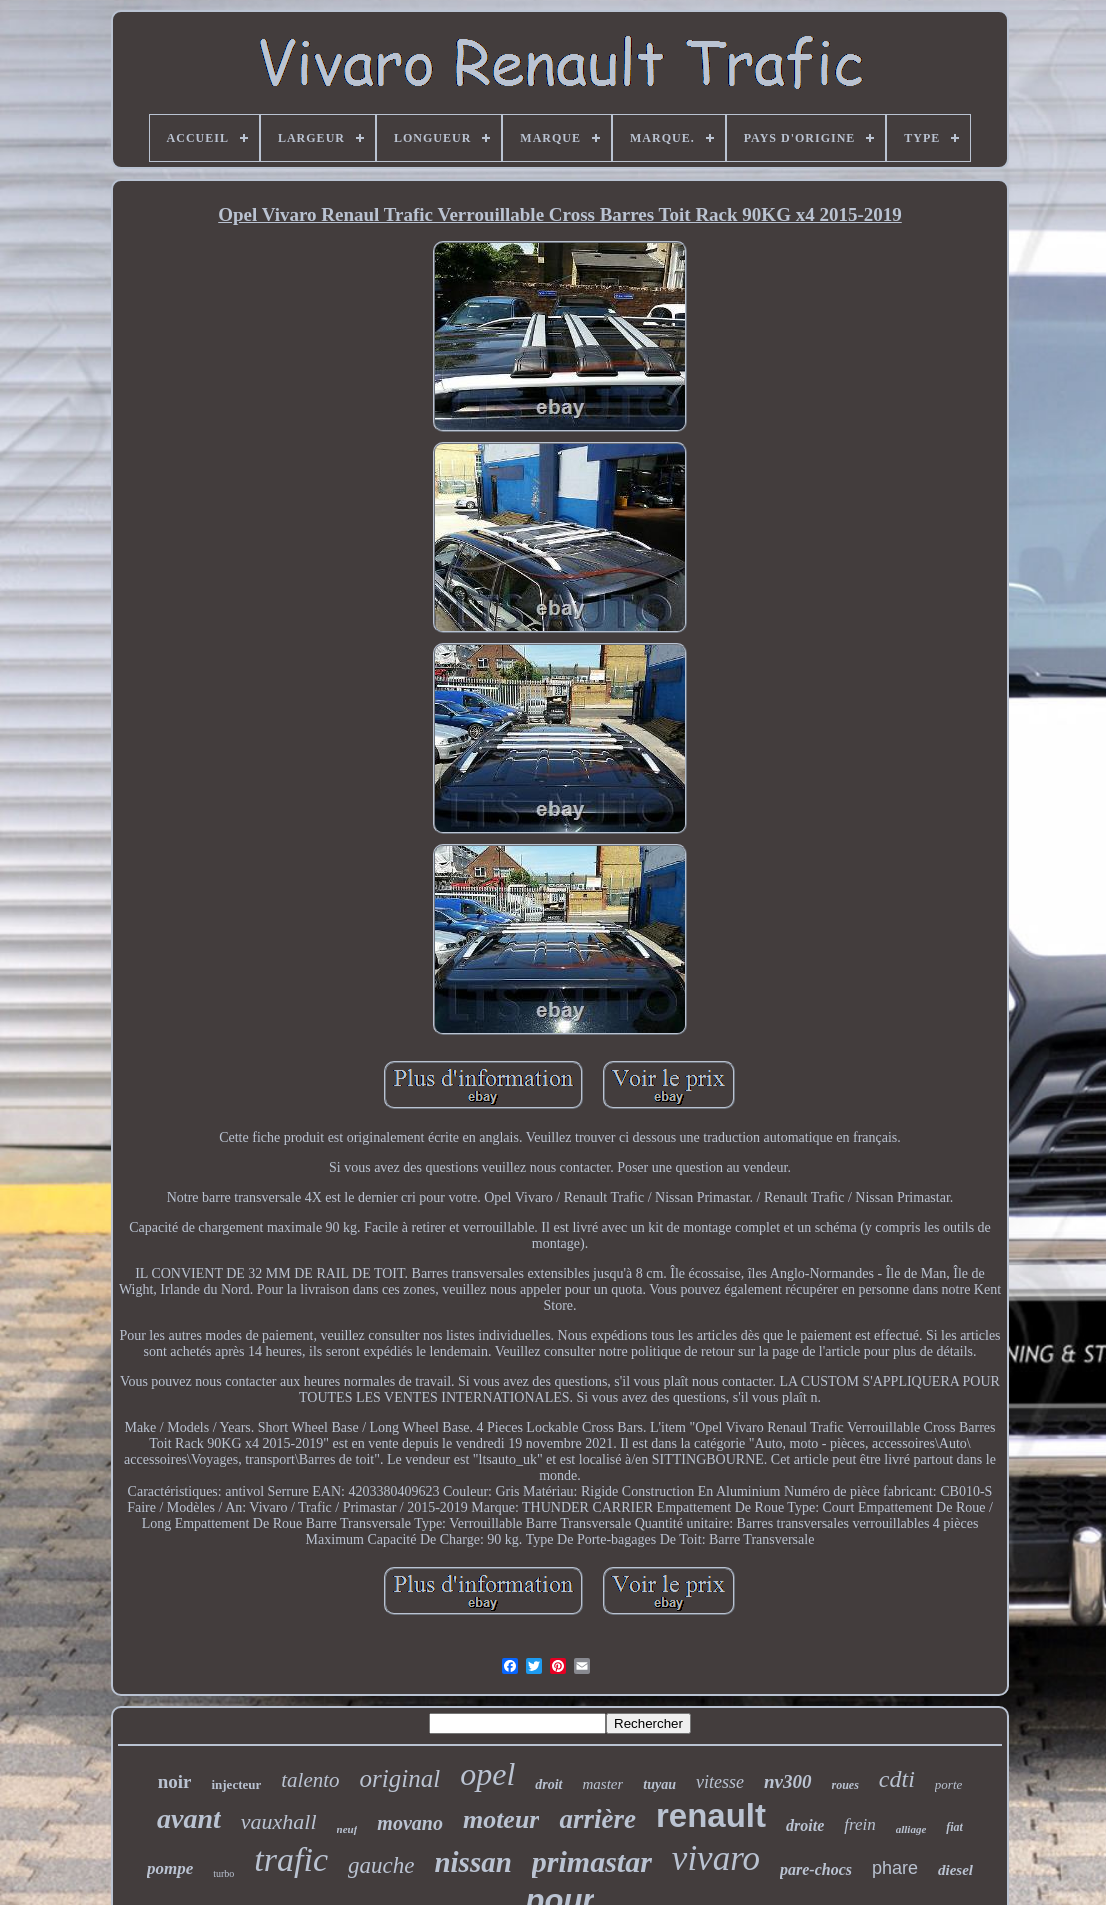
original (400, 1778)
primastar (592, 1861)
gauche (381, 1865)
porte (948, 1784)
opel (487, 1774)
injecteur (236, 1784)
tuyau (659, 1784)
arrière (597, 1819)
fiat (954, 1827)
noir (175, 1781)
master (603, 1784)
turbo (223, 1873)
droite (805, 1825)
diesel (955, 1870)
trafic (291, 1859)
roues (845, 1785)
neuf (347, 1829)
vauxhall (279, 1821)
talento (310, 1780)
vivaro (716, 1858)
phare (895, 1868)
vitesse (720, 1782)
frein (859, 1824)
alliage (911, 1829)
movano (410, 1823)
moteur (501, 1819)
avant (189, 1818)
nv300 (788, 1781)
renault (711, 1815)
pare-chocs (816, 1869)
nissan (472, 1862)
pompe (170, 1868)
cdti (897, 1779)
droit (548, 1784)
